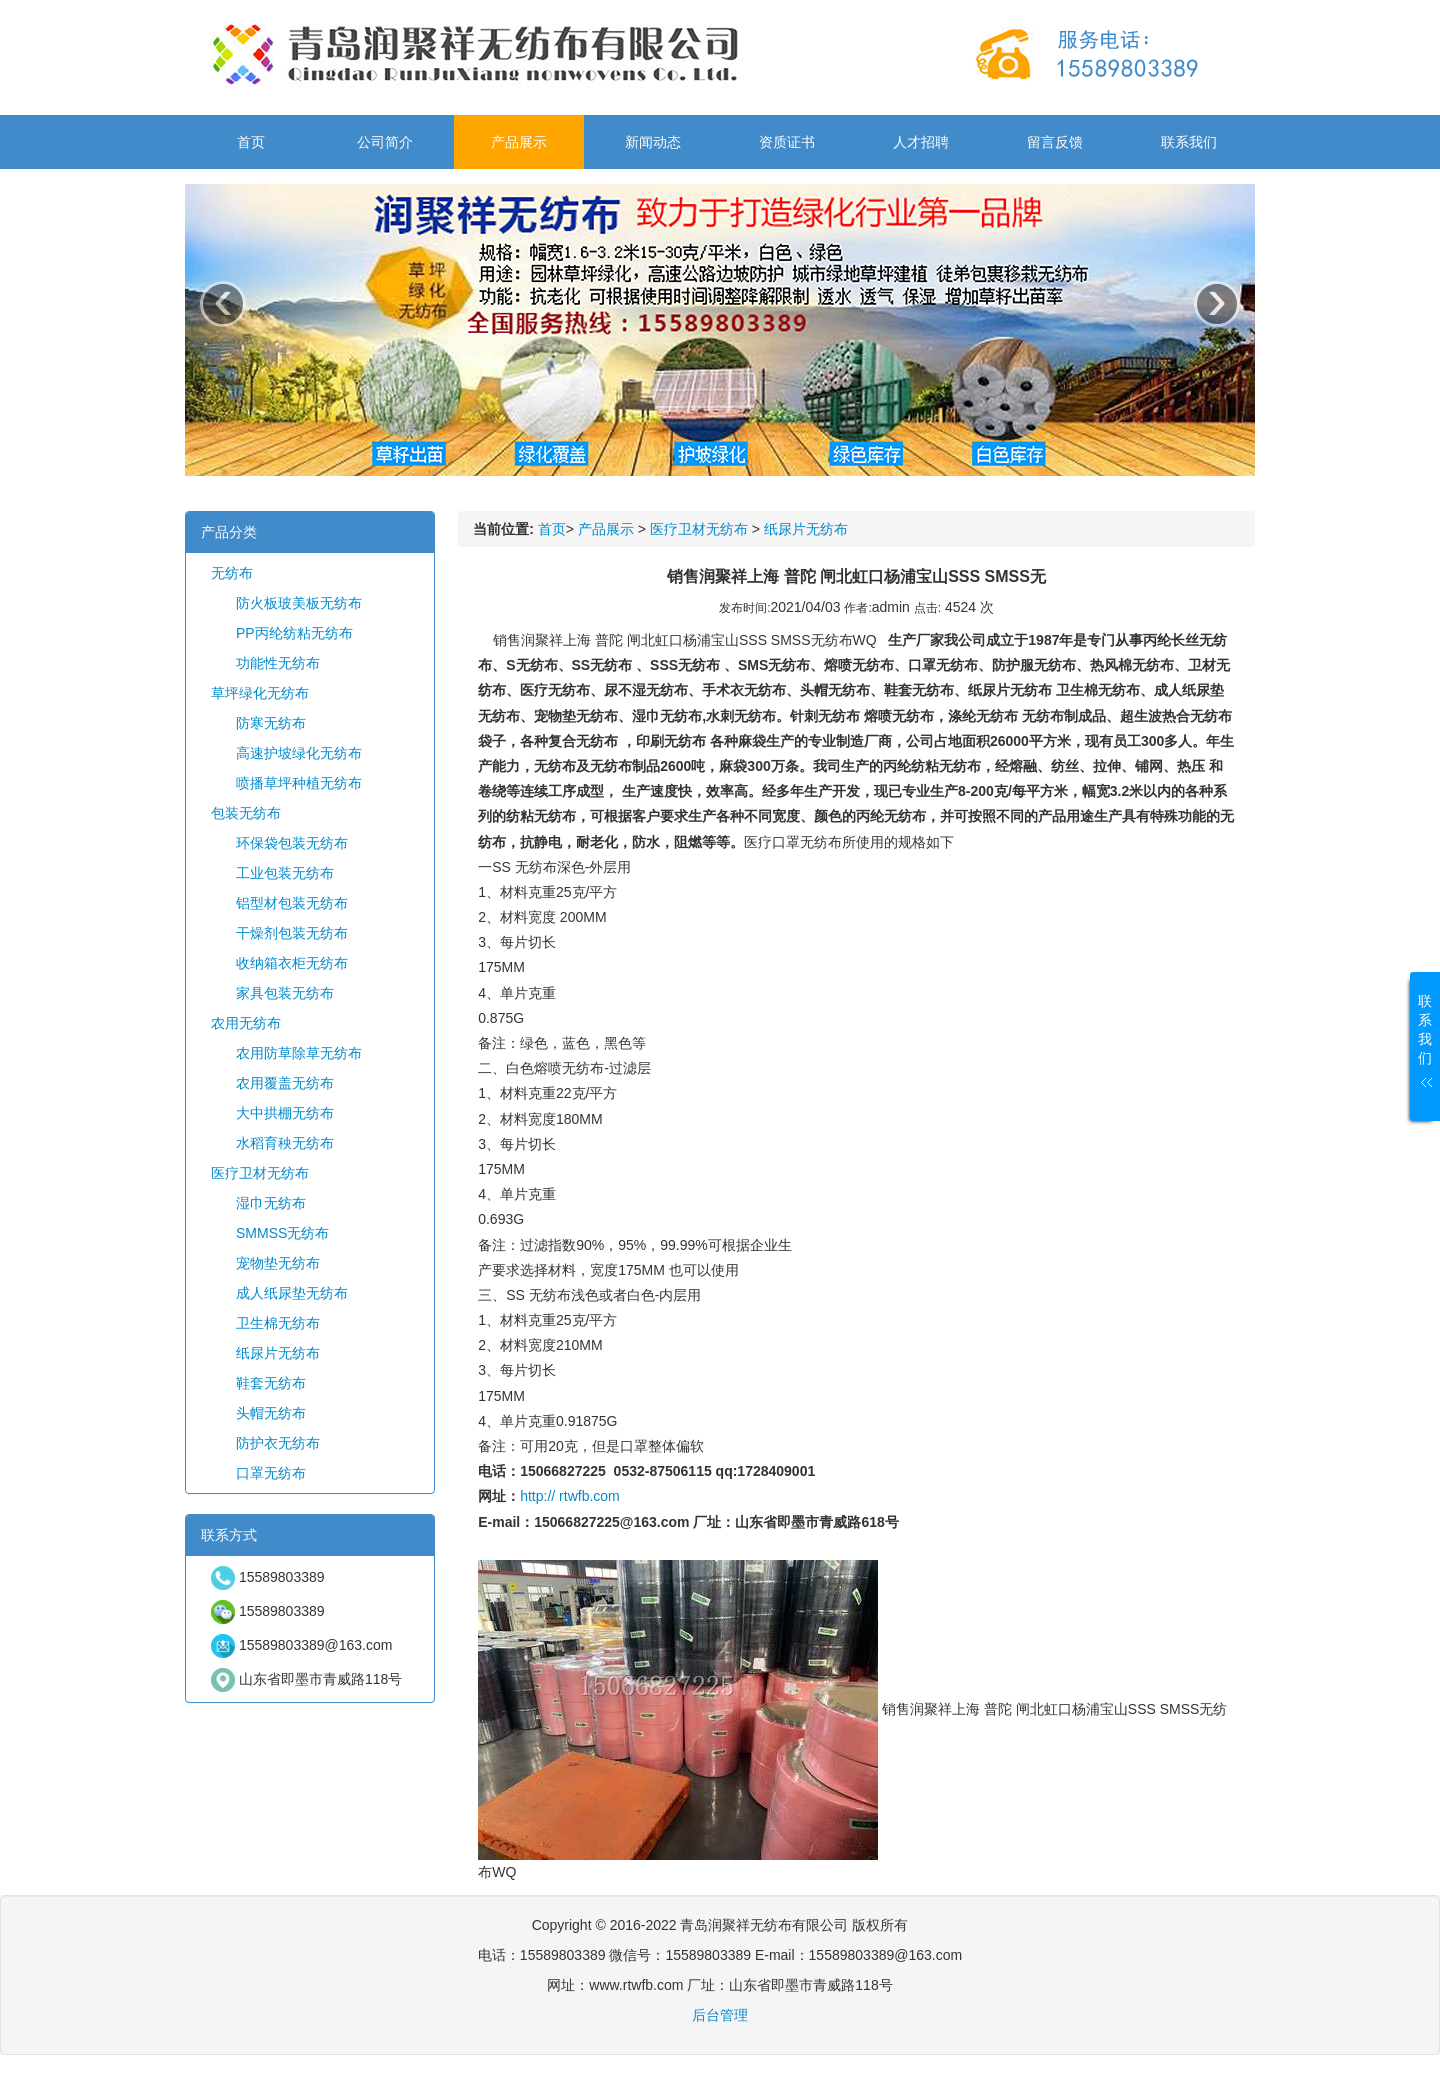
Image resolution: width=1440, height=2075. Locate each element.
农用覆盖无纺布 (285, 1083)
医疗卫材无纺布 (260, 1173)
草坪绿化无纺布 (260, 693)
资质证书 (787, 142)
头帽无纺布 (271, 1413)
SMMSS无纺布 (282, 1233)
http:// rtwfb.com (570, 1496)
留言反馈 (1055, 142)
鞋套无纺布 (271, 1383)
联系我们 (1189, 142)
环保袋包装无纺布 (292, 843)
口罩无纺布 (271, 1473)
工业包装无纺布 (285, 873)
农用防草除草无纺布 (299, 1053)
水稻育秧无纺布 (285, 1143)
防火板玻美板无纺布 (299, 603)
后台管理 (720, 2015)
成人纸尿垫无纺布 (292, 1293)
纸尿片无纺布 (278, 1353)
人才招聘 (921, 142)
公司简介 (385, 142)
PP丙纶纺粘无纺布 (294, 633)
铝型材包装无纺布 (292, 903)
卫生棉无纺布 (278, 1323)
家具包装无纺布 (285, 993)
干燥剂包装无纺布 (292, 933)
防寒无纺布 (271, 723)
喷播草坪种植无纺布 (299, 783)
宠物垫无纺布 (278, 1263)
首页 (251, 142)
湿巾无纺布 (271, 1203)
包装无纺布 (246, 813)
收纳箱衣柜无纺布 (292, 963)
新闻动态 (653, 142)
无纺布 (232, 573)
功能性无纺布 (278, 663)
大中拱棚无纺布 (285, 1113)
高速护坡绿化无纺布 (299, 753)
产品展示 (519, 142)
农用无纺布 (246, 1023)
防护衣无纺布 (278, 1443)
